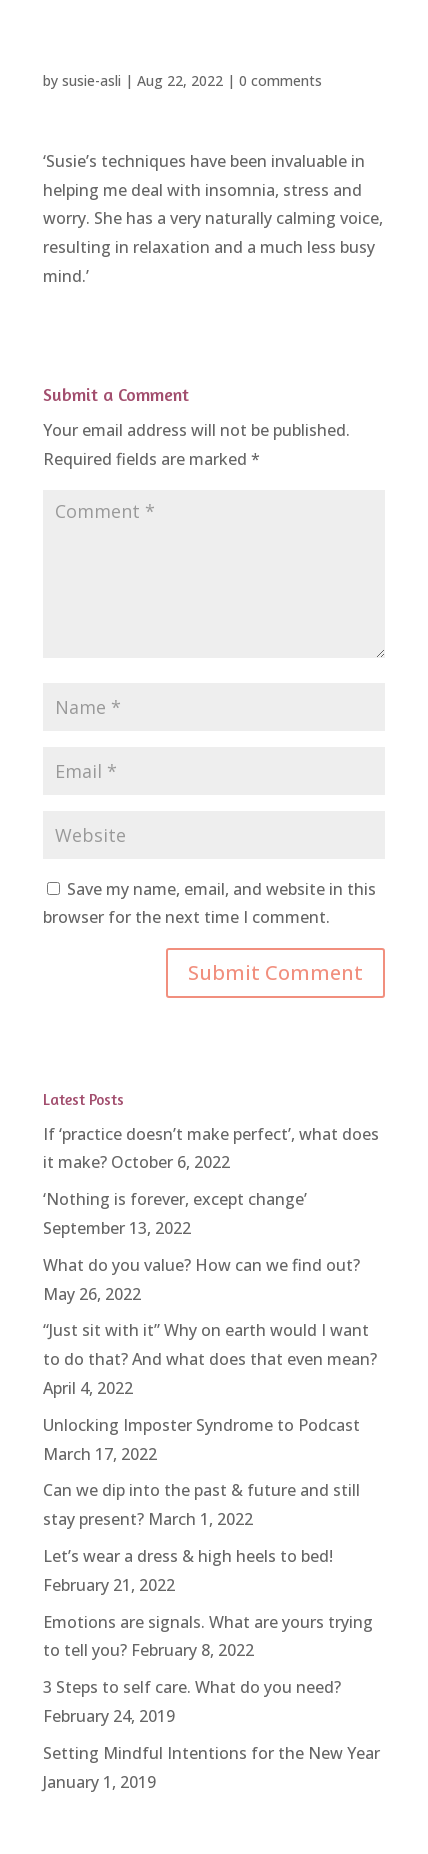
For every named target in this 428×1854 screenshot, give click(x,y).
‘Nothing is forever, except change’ (175, 1199)
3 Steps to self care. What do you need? (192, 1687)
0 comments (280, 80)
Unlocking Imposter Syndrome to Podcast (201, 1425)
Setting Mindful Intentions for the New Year (211, 1753)
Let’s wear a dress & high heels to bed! (188, 1556)
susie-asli (91, 80)
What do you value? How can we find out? (201, 1265)
